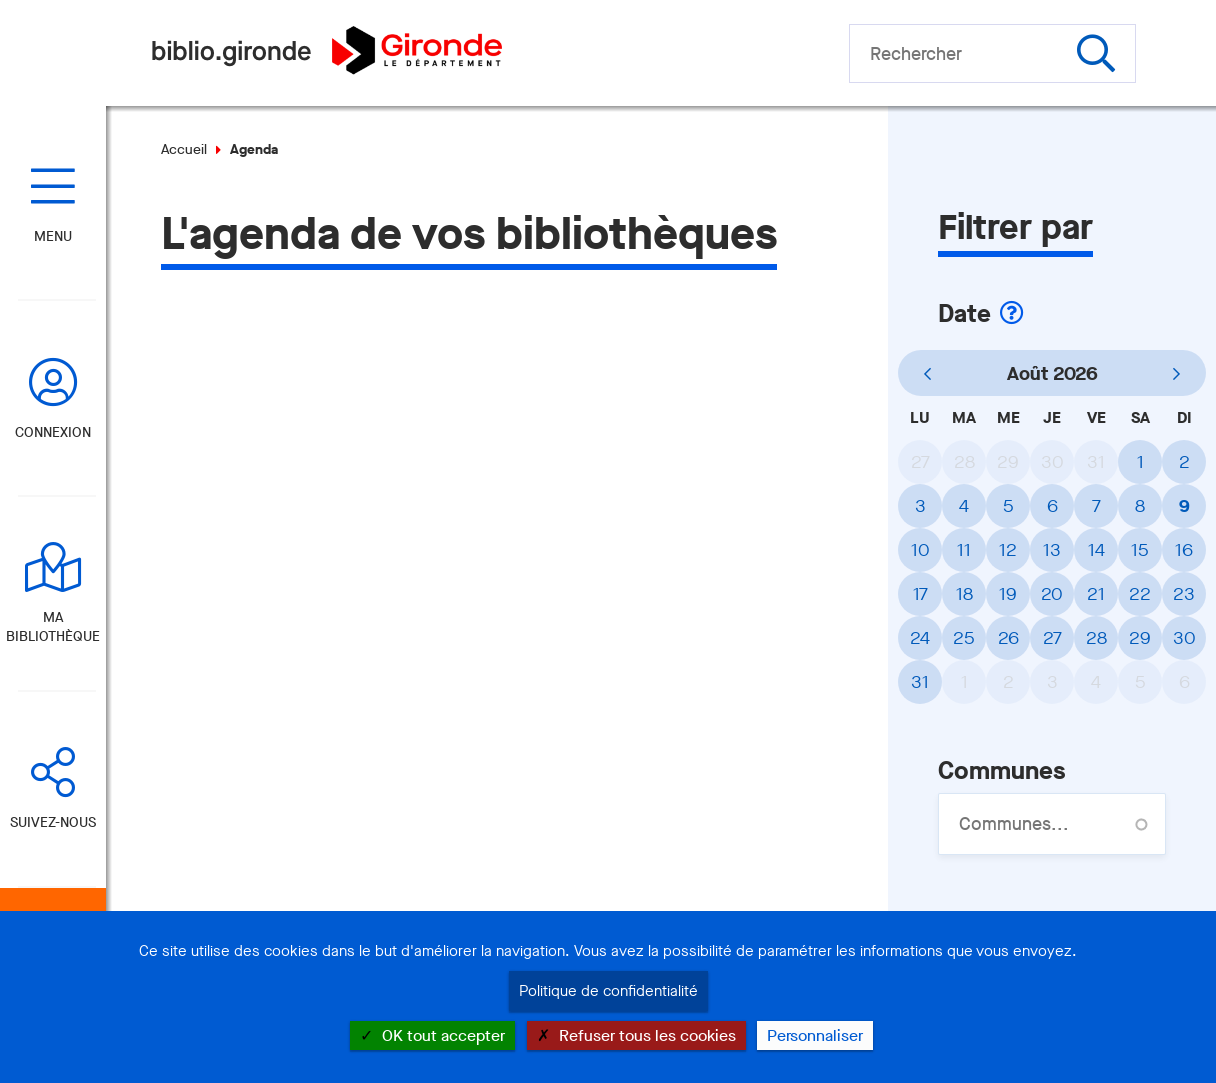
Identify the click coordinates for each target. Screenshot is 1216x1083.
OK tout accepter (432, 1035)
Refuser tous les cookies (636, 1035)
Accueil (184, 149)
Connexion (53, 432)
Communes (1001, 770)
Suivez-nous (53, 822)
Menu (53, 236)
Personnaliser (815, 1035)
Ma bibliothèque (53, 627)
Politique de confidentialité (608, 991)
